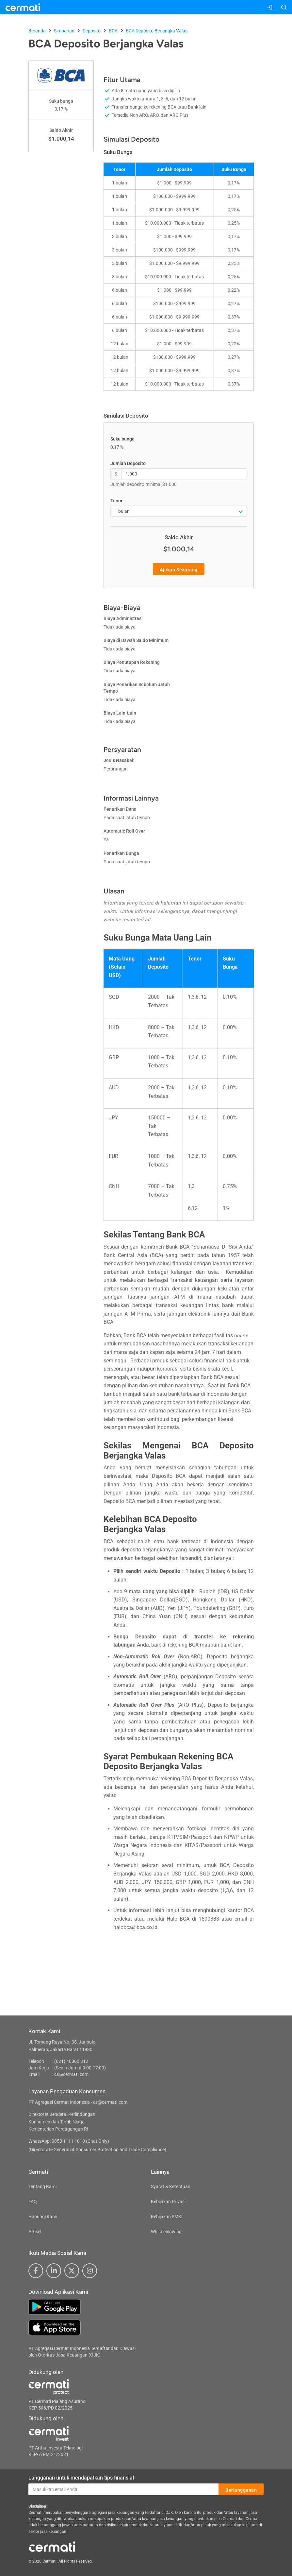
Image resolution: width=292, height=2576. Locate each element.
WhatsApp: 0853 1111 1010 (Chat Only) (68, 2141)
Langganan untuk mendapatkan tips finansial (81, 2478)
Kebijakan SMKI (167, 2216)
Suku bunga (122, 438)
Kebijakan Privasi (168, 2201)
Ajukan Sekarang (179, 569)
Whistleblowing (166, 2231)
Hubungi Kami (42, 2216)
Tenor (116, 500)
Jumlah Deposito (128, 463)
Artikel (34, 2231)
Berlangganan (241, 2489)
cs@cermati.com (71, 2074)
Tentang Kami (42, 2186)
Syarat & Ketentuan (170, 2186)
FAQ (32, 2201)
